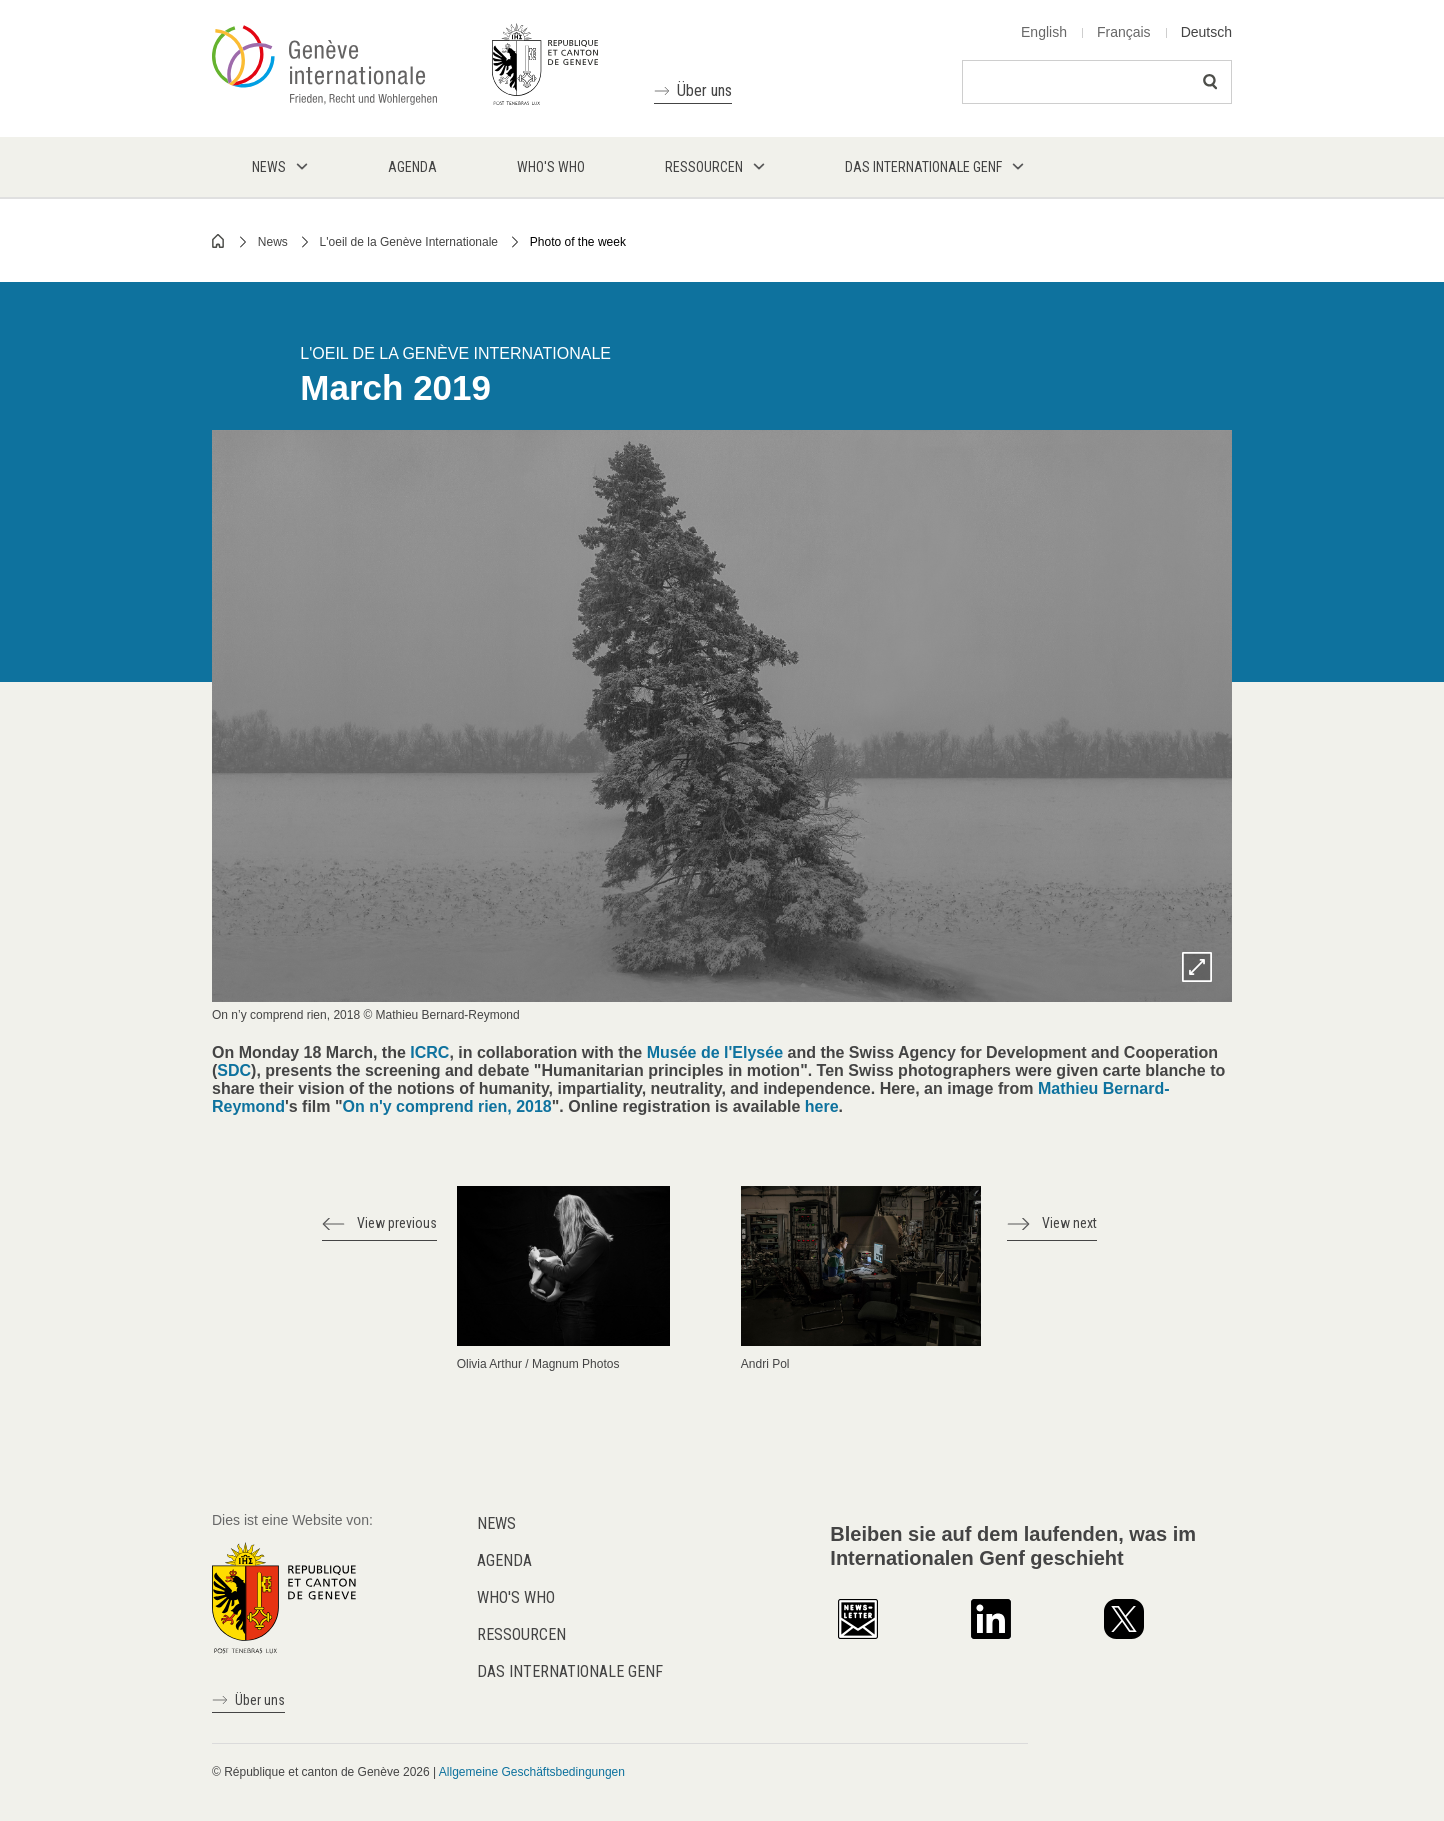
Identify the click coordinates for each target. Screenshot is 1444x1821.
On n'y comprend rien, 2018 (447, 1106)
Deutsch (1206, 32)
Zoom (1197, 967)
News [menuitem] (269, 167)
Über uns (704, 90)
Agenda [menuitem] (412, 167)
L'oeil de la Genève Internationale (409, 242)
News (273, 242)
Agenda (504, 1560)
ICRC (429, 1052)
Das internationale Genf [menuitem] (923, 167)
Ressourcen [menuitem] (704, 167)
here (822, 1106)
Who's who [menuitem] (551, 167)
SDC (234, 1070)
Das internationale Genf (570, 1671)
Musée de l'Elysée (715, 1052)
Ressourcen (521, 1634)
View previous (397, 1223)
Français (1124, 32)
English (1044, 32)
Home (219, 241)
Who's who (516, 1597)
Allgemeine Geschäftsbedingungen (532, 1772)
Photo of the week (578, 242)
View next (1069, 1223)
